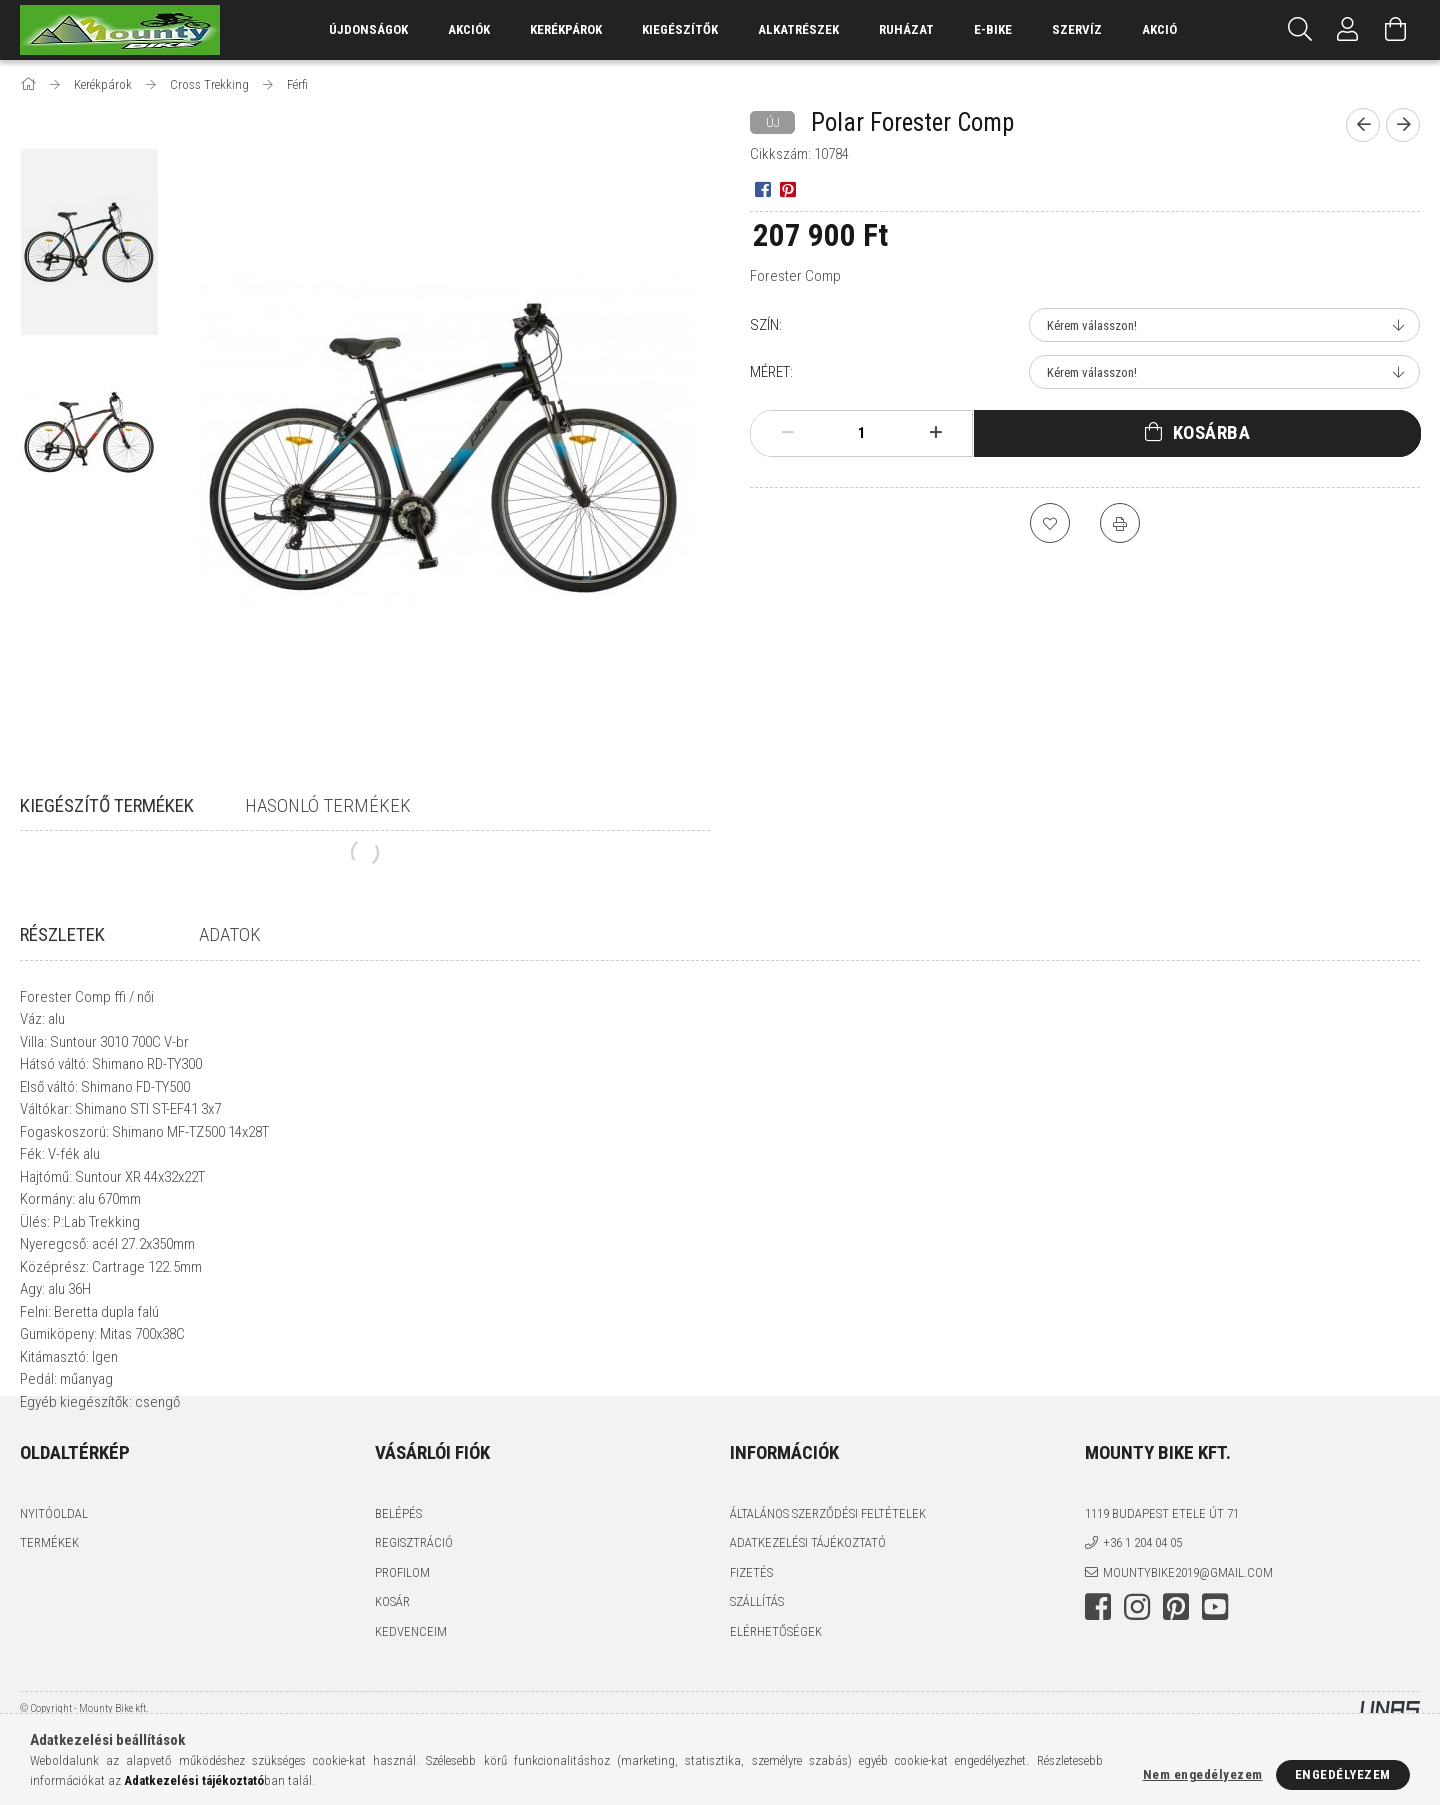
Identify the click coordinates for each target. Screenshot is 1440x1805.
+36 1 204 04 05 (1142, 1599)
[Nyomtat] (1120, 523)
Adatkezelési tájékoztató (808, 1599)
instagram (1137, 1664)
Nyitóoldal (54, 1570)
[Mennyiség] (862, 433)
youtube (1215, 1664)
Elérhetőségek (776, 1688)
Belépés (398, 1570)
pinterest (1176, 1664)
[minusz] (788, 433)
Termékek (49, 1599)
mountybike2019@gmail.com (1188, 1629)
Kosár (392, 1658)
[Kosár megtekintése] (1396, 30)
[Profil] (1348, 30)
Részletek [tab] (62, 934)
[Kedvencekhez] (1050, 523)
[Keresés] (1300, 30)
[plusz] (936, 433)
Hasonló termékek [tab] (328, 805)
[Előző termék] (1363, 125)
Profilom (402, 1629)
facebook (1098, 1664)
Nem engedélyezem (1203, 1774)
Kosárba (1212, 432)
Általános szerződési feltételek (828, 1570)
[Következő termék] (1403, 125)
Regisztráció (414, 1599)
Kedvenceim (411, 1688)
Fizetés (751, 1629)
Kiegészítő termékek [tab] (107, 805)
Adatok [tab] (230, 934)
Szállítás (757, 1658)
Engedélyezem (1343, 1774)
